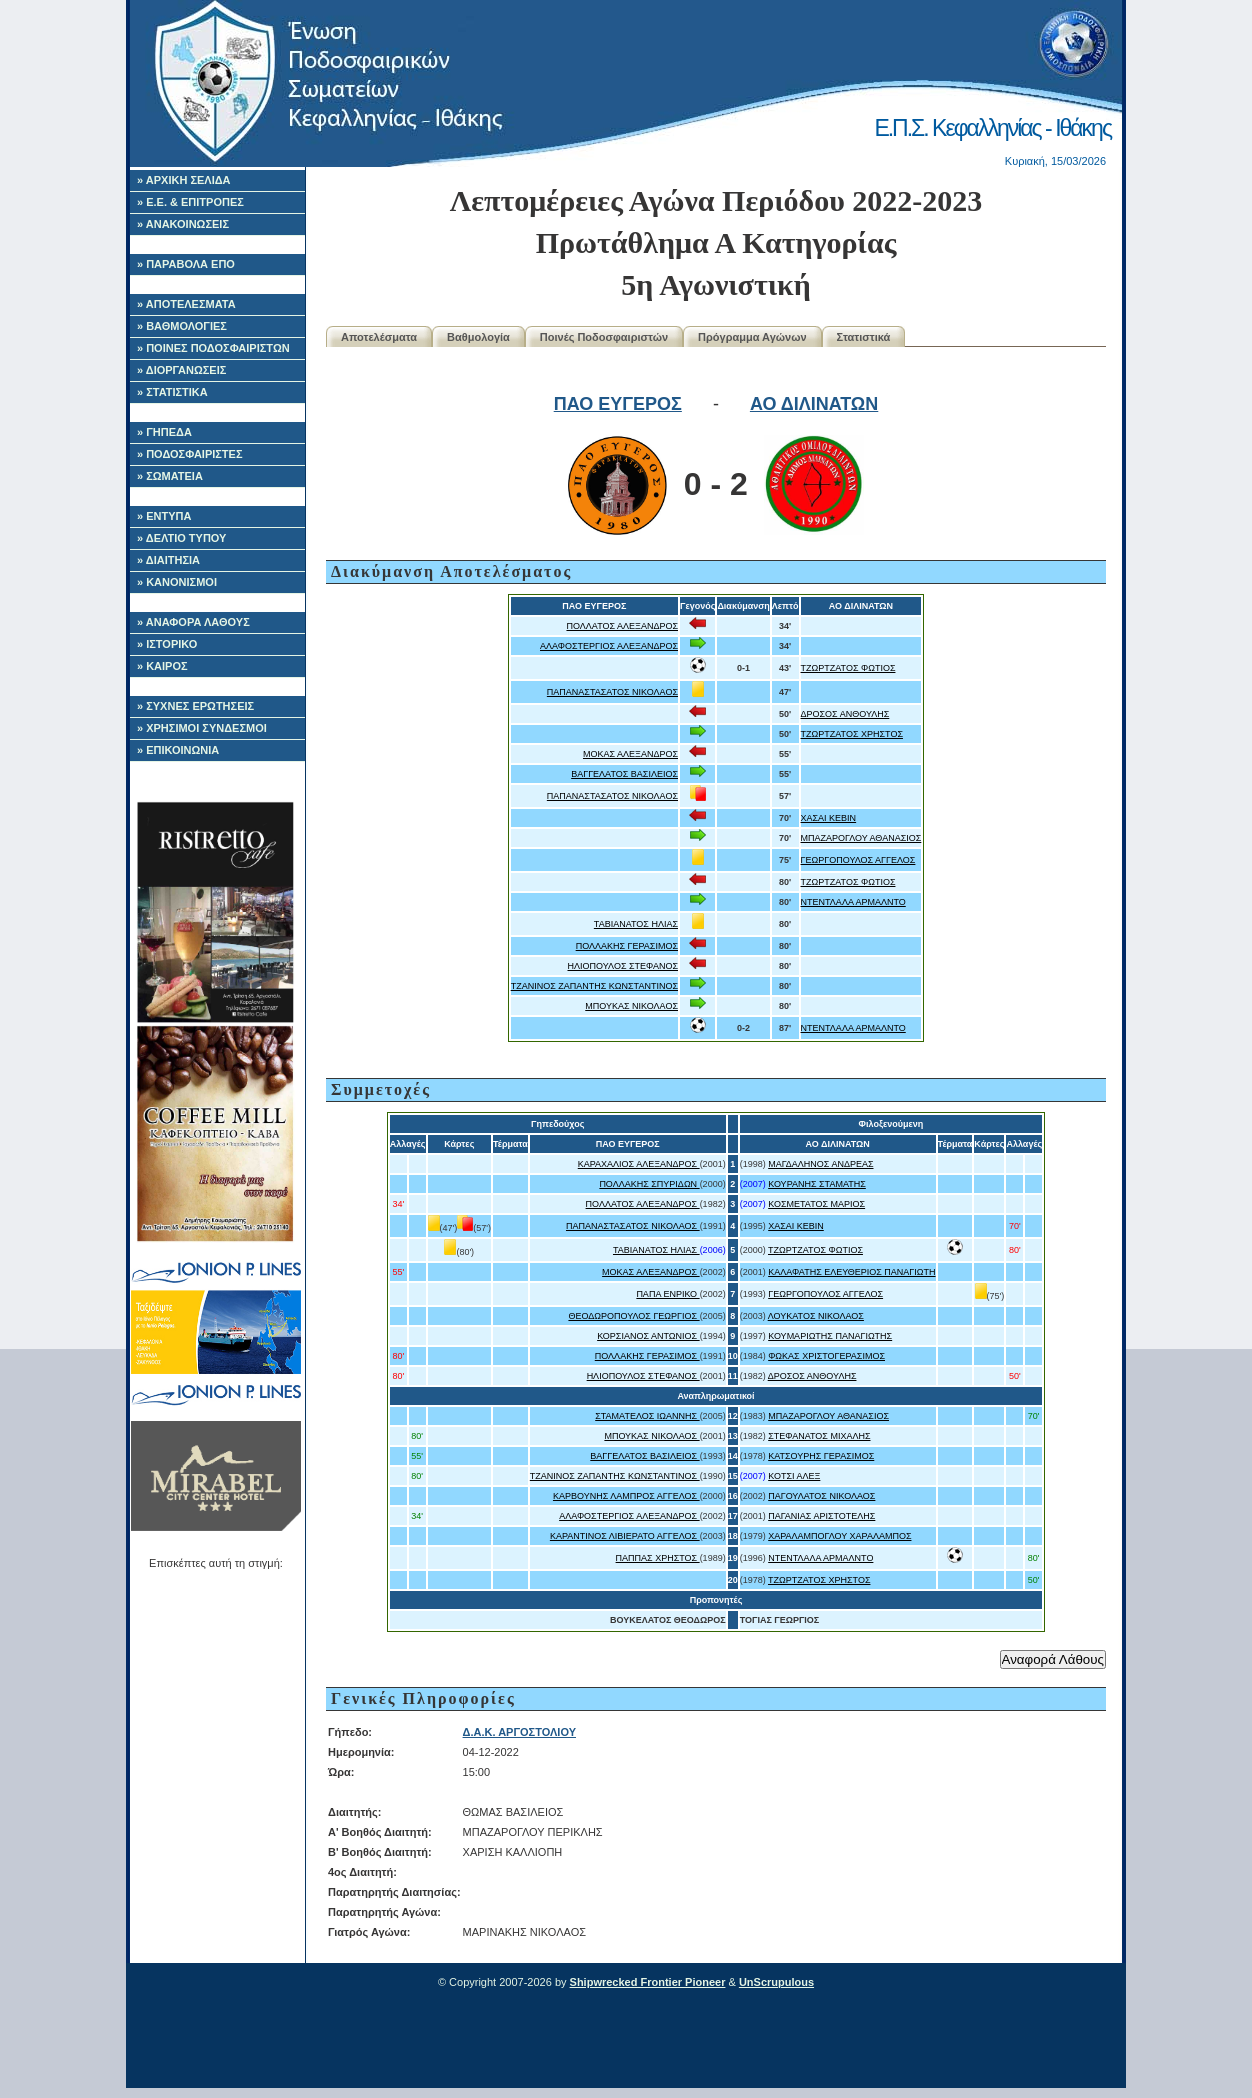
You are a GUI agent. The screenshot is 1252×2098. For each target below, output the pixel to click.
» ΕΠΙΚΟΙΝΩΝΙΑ (178, 750)
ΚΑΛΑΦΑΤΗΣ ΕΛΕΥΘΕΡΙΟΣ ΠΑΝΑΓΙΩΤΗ (851, 1272)
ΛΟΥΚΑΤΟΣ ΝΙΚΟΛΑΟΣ (816, 1316)
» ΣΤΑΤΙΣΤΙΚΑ (172, 392)
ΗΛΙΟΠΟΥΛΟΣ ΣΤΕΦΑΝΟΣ (623, 966)
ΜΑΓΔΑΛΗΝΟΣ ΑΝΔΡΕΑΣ (820, 1164)
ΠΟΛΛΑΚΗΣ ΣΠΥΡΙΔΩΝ (649, 1184)
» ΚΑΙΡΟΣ (162, 666)
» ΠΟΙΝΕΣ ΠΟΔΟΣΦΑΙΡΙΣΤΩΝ (213, 348)
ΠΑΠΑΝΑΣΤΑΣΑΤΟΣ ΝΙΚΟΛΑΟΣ (612, 692)
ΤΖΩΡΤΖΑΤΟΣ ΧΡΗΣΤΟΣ (852, 734)
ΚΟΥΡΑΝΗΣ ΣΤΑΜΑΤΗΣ (817, 1184)
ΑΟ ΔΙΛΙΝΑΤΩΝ (814, 404)
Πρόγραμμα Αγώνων (752, 337)
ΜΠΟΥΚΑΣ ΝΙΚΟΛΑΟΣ (631, 1006)
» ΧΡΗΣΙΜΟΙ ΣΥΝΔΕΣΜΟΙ (202, 728)
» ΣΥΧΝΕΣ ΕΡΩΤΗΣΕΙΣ (195, 706)
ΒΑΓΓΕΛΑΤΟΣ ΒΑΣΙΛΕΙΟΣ (624, 774)
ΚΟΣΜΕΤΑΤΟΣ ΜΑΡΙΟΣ (816, 1204)
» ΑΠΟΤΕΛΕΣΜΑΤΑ (186, 304)
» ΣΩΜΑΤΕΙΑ (170, 476)
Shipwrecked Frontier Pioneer (648, 1982)
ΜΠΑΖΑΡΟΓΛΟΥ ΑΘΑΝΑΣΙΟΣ (861, 838)
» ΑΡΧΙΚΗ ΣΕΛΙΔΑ (184, 180)
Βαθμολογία (478, 337)
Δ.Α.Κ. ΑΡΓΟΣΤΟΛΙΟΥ (519, 1732)
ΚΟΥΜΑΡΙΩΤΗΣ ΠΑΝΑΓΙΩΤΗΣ (830, 1336)
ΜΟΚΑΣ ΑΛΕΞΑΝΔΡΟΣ (630, 754)
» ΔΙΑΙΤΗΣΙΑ (168, 560)
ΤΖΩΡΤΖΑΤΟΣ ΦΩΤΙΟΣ (848, 668)
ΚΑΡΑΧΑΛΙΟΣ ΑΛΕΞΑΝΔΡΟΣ (639, 1164)
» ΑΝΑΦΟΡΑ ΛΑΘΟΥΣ (193, 622)
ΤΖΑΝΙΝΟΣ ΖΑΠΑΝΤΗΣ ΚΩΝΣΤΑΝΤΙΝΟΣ (594, 986)
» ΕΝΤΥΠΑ (164, 516)
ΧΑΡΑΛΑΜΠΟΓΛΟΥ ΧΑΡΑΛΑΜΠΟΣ (839, 1536)
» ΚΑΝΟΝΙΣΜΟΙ (177, 582)
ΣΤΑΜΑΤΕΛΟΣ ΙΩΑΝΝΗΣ (647, 1416)
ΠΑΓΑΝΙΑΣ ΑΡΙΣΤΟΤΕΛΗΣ (821, 1516)
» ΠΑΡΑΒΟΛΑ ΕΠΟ (186, 264)
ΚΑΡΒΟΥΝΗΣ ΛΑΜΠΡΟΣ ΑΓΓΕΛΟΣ (626, 1496)
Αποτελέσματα (379, 337)
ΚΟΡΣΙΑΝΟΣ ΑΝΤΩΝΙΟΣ (648, 1336)
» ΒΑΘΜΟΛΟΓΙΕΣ (182, 326)
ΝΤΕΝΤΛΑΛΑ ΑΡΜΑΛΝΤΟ (853, 902)
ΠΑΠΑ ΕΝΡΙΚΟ (667, 1294)
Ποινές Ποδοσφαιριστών (604, 337)
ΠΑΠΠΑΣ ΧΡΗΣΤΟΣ (658, 1558)
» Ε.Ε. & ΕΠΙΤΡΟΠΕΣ (190, 202)
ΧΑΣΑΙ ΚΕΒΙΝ (829, 818)
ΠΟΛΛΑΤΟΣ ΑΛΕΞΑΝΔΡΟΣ (622, 626)
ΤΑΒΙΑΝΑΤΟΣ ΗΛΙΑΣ (636, 924)
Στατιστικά (864, 337)
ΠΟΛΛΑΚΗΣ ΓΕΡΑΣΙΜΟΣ (627, 946)
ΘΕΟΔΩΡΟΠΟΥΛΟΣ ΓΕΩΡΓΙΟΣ (633, 1316)
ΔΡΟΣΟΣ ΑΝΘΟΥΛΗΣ (845, 714)
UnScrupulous (776, 1982)
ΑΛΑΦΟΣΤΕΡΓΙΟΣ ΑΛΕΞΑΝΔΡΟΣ (609, 646)
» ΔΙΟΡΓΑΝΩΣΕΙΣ (181, 370)
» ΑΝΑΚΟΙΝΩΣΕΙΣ (183, 224)
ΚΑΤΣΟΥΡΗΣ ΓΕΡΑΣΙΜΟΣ (821, 1456)
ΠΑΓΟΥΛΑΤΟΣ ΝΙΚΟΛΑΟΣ (821, 1496)
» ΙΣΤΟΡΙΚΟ (167, 644)
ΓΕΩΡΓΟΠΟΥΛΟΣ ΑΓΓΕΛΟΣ (858, 860)
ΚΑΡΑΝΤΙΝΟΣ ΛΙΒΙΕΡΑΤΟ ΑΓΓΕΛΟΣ (625, 1536)
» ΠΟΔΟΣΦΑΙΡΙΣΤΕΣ (190, 454)
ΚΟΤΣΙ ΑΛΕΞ (794, 1476)
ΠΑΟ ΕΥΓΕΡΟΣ (618, 404)
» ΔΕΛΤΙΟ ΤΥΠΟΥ (181, 538)
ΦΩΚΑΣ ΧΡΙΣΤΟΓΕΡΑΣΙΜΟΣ (826, 1356)
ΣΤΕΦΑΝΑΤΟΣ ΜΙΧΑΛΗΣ (819, 1436)
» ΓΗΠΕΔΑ (164, 432)
